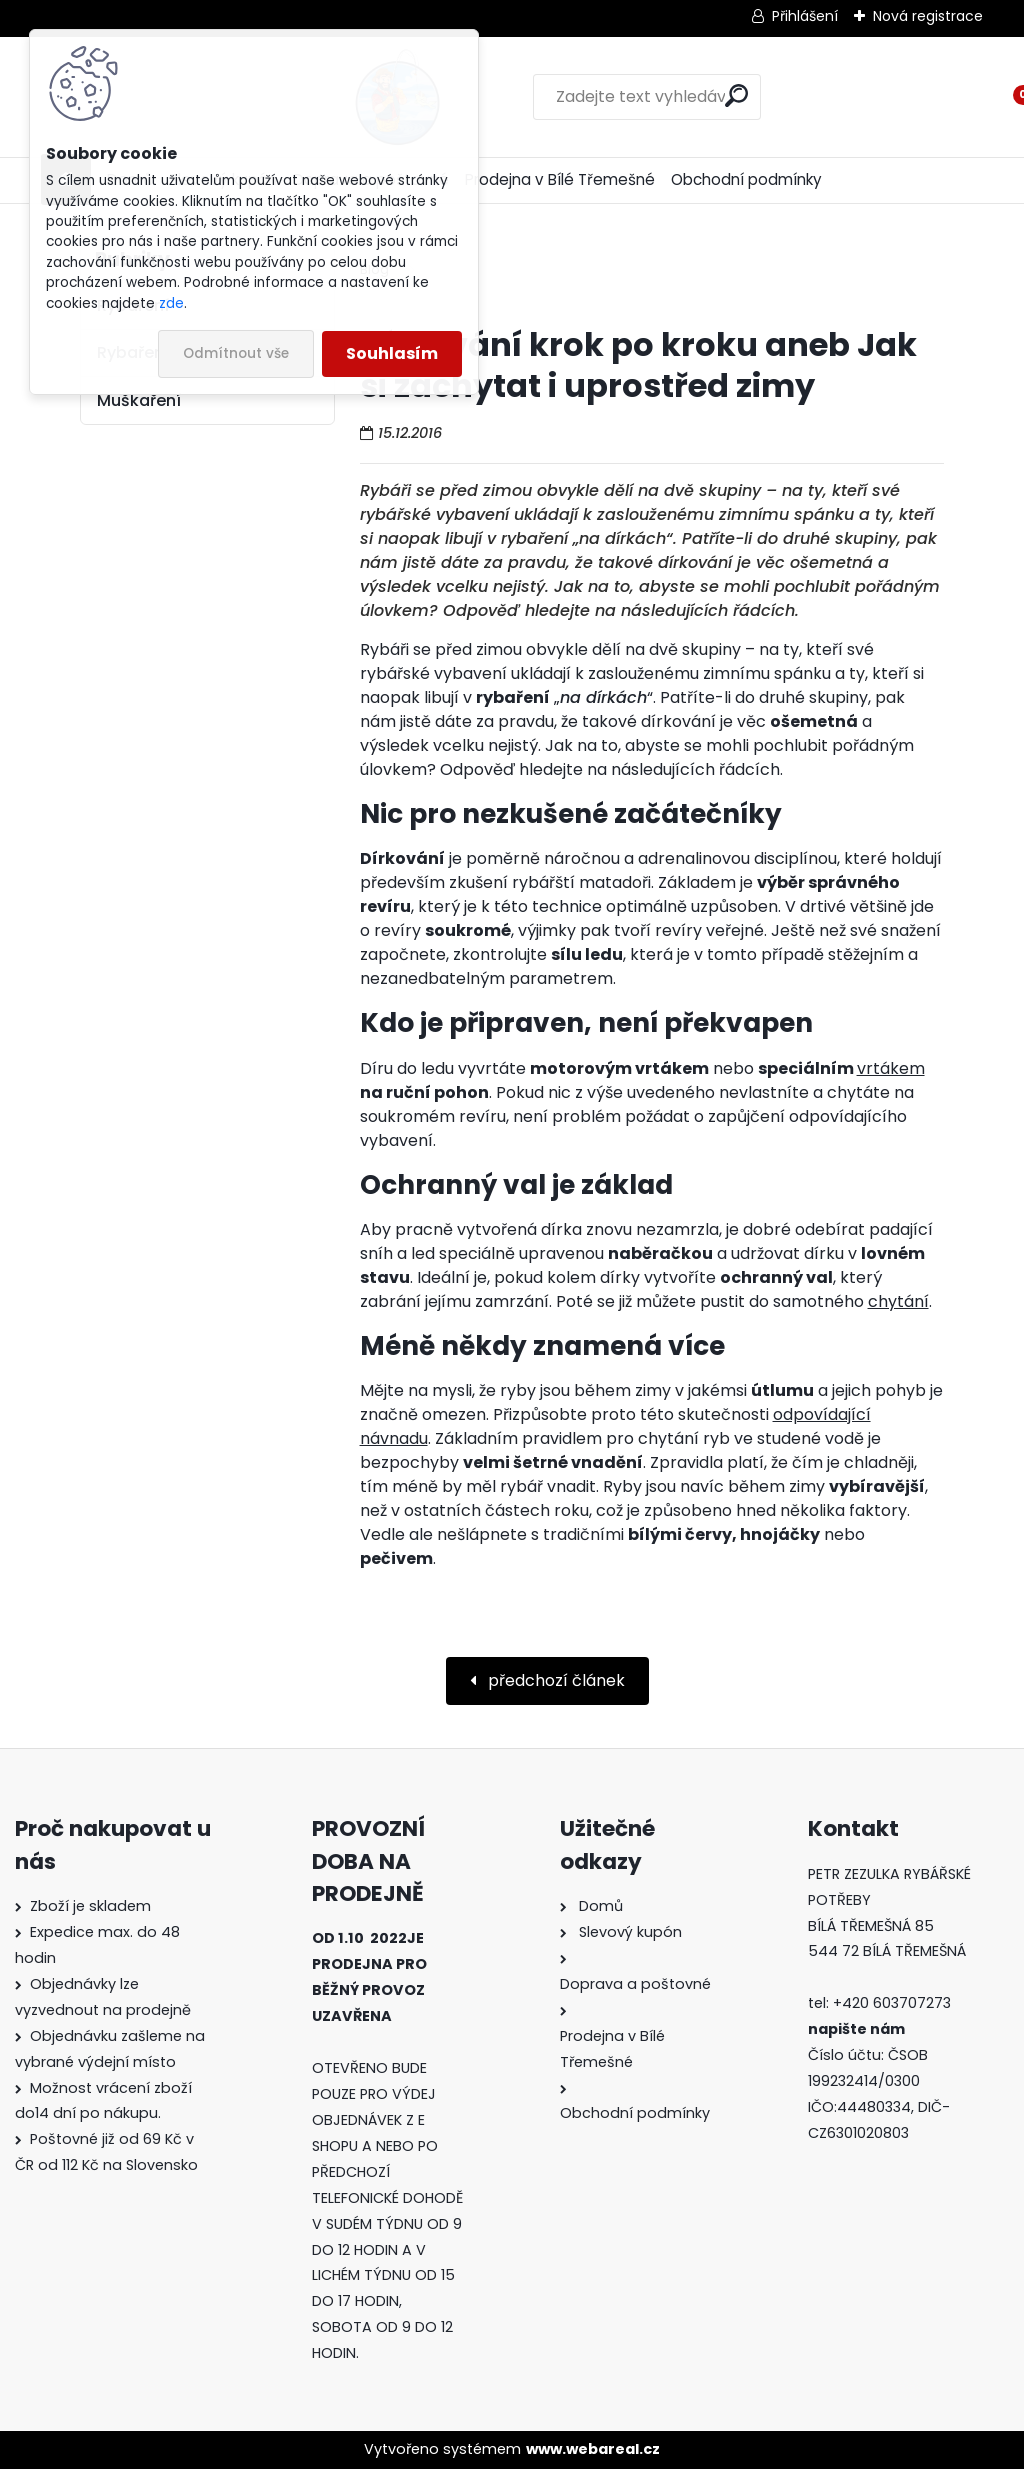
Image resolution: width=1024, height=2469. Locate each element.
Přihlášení (805, 16)
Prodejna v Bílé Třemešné (560, 179)
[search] (645, 95)
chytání (898, 1301)
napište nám (856, 2029)
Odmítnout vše (236, 353)
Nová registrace (928, 16)
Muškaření (139, 400)
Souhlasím (392, 353)
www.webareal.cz (593, 2449)
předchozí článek (554, 1680)
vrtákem (891, 1068)
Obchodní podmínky (746, 179)
